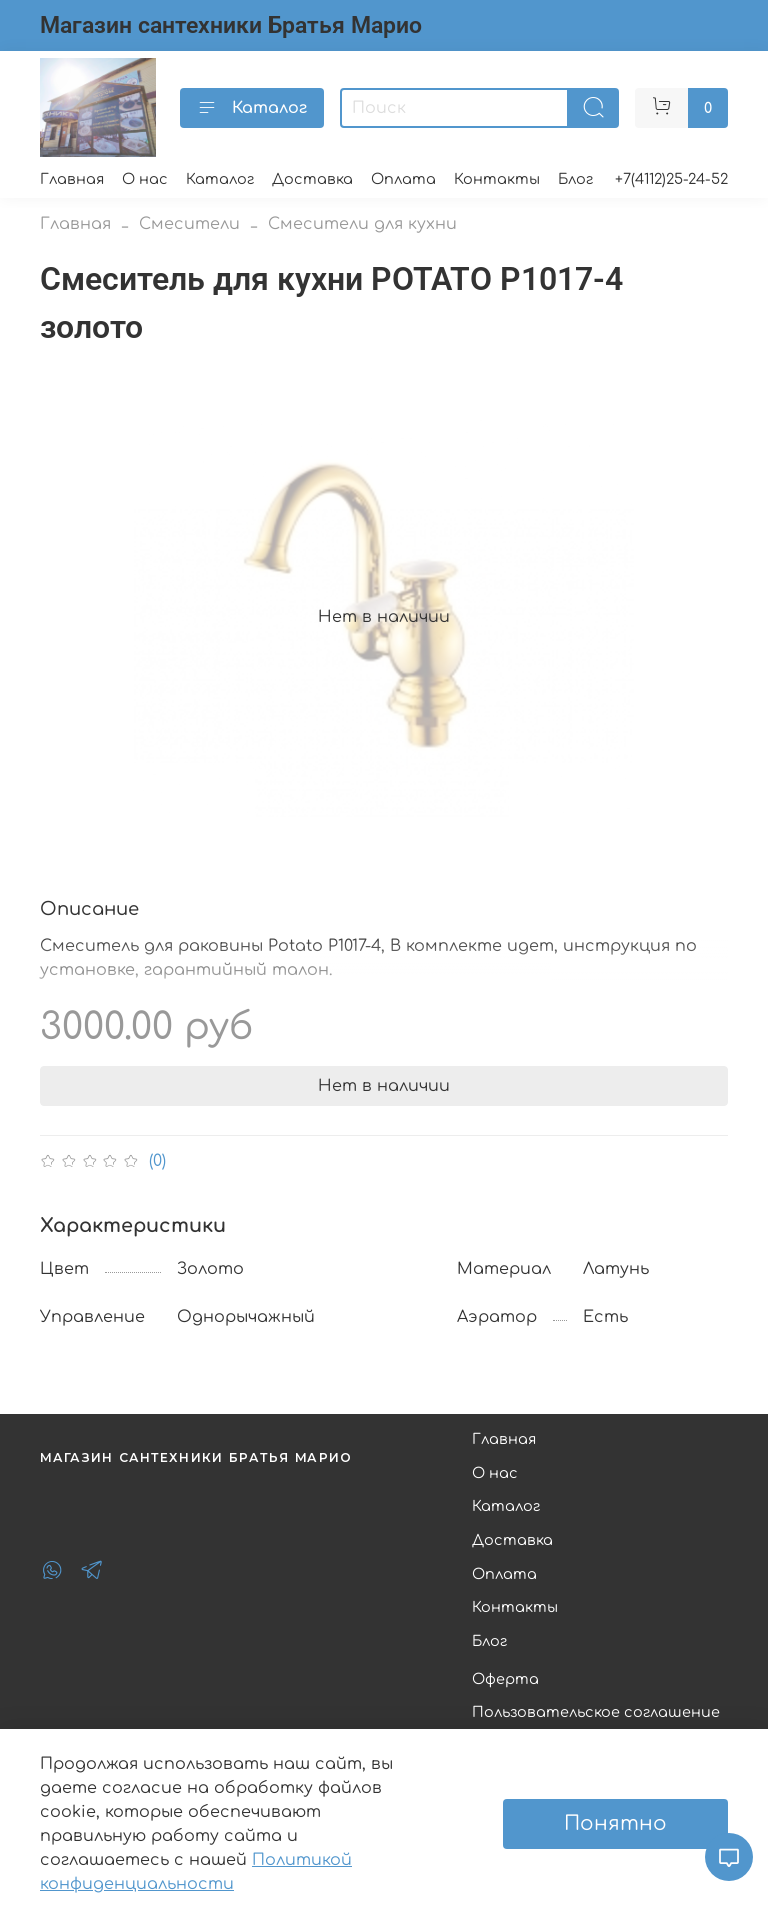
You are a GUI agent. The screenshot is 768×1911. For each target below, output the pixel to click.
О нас (145, 179)
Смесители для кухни (362, 224)
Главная (72, 179)
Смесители (189, 224)
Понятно (615, 1823)
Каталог (252, 108)
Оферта (505, 1679)
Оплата (403, 179)
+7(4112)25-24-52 (671, 179)
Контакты (497, 179)
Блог (575, 179)
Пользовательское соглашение (596, 1712)
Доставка (312, 179)
